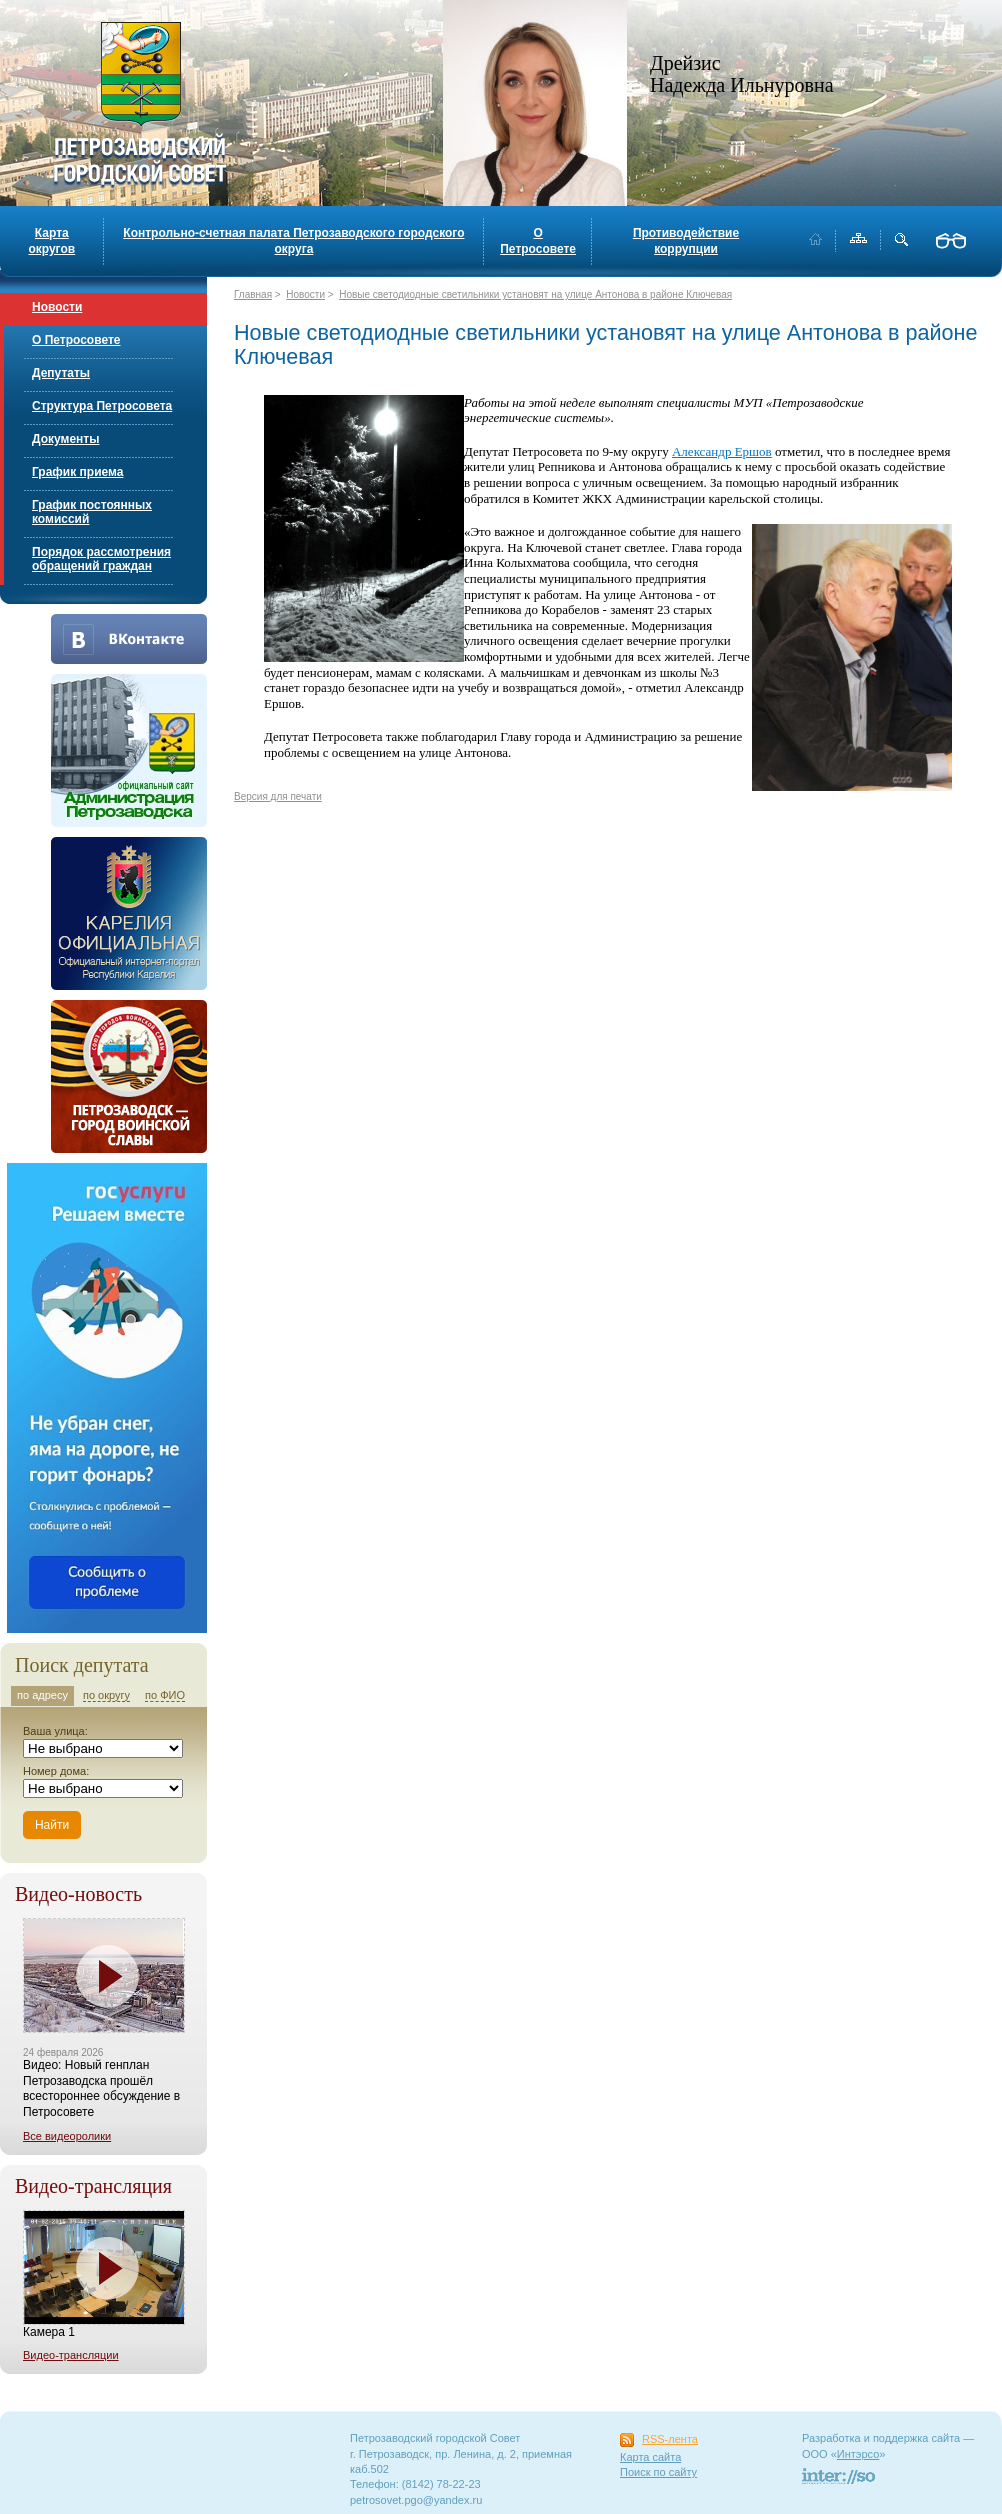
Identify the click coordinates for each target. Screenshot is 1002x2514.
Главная (253, 294)
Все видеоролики (67, 2136)
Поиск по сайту (658, 2472)
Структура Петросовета (102, 406)
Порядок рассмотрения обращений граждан (101, 559)
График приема (77, 472)
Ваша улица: (55, 1731)
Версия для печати (278, 796)
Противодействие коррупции (686, 241)
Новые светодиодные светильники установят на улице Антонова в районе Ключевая (535, 294)
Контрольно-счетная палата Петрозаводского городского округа (293, 241)
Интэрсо (858, 2454)
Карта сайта (650, 2457)
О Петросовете (538, 241)
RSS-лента (670, 2439)
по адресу (42, 1695)
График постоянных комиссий (92, 512)
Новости (57, 307)
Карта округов (51, 241)
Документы (65, 439)
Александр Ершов (722, 451)
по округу (106, 1695)
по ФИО (165, 1695)
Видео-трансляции (71, 2355)
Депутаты (61, 373)
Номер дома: (56, 1771)
